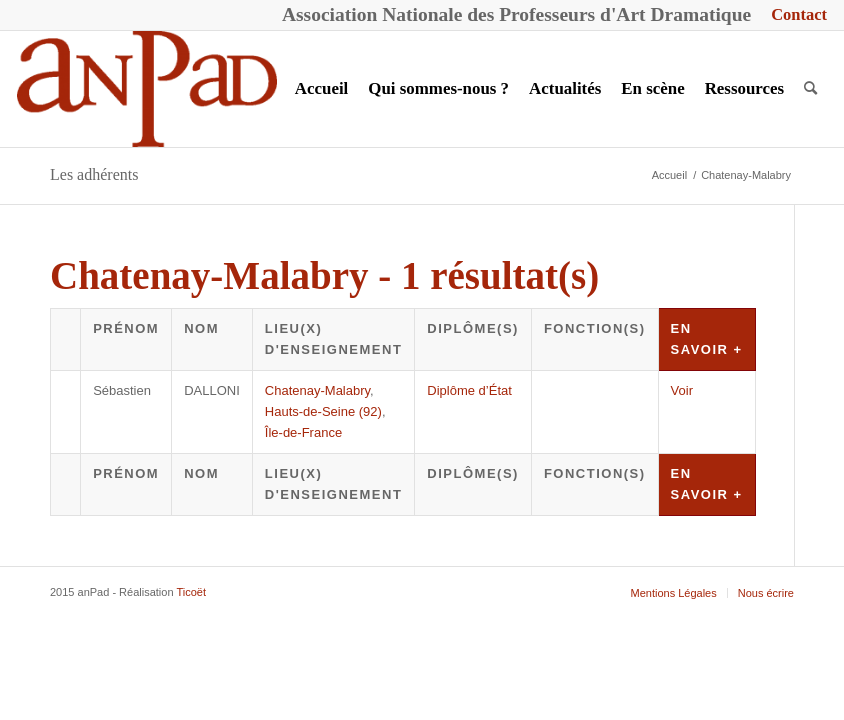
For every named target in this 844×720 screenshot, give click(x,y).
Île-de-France (303, 432)
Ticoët (191, 592)
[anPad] (147, 89)
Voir (682, 390)
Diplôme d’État (469, 390)
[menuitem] (794, 15)
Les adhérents (94, 174)
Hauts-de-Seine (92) (323, 411)
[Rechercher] (810, 89)
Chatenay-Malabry (317, 390)
